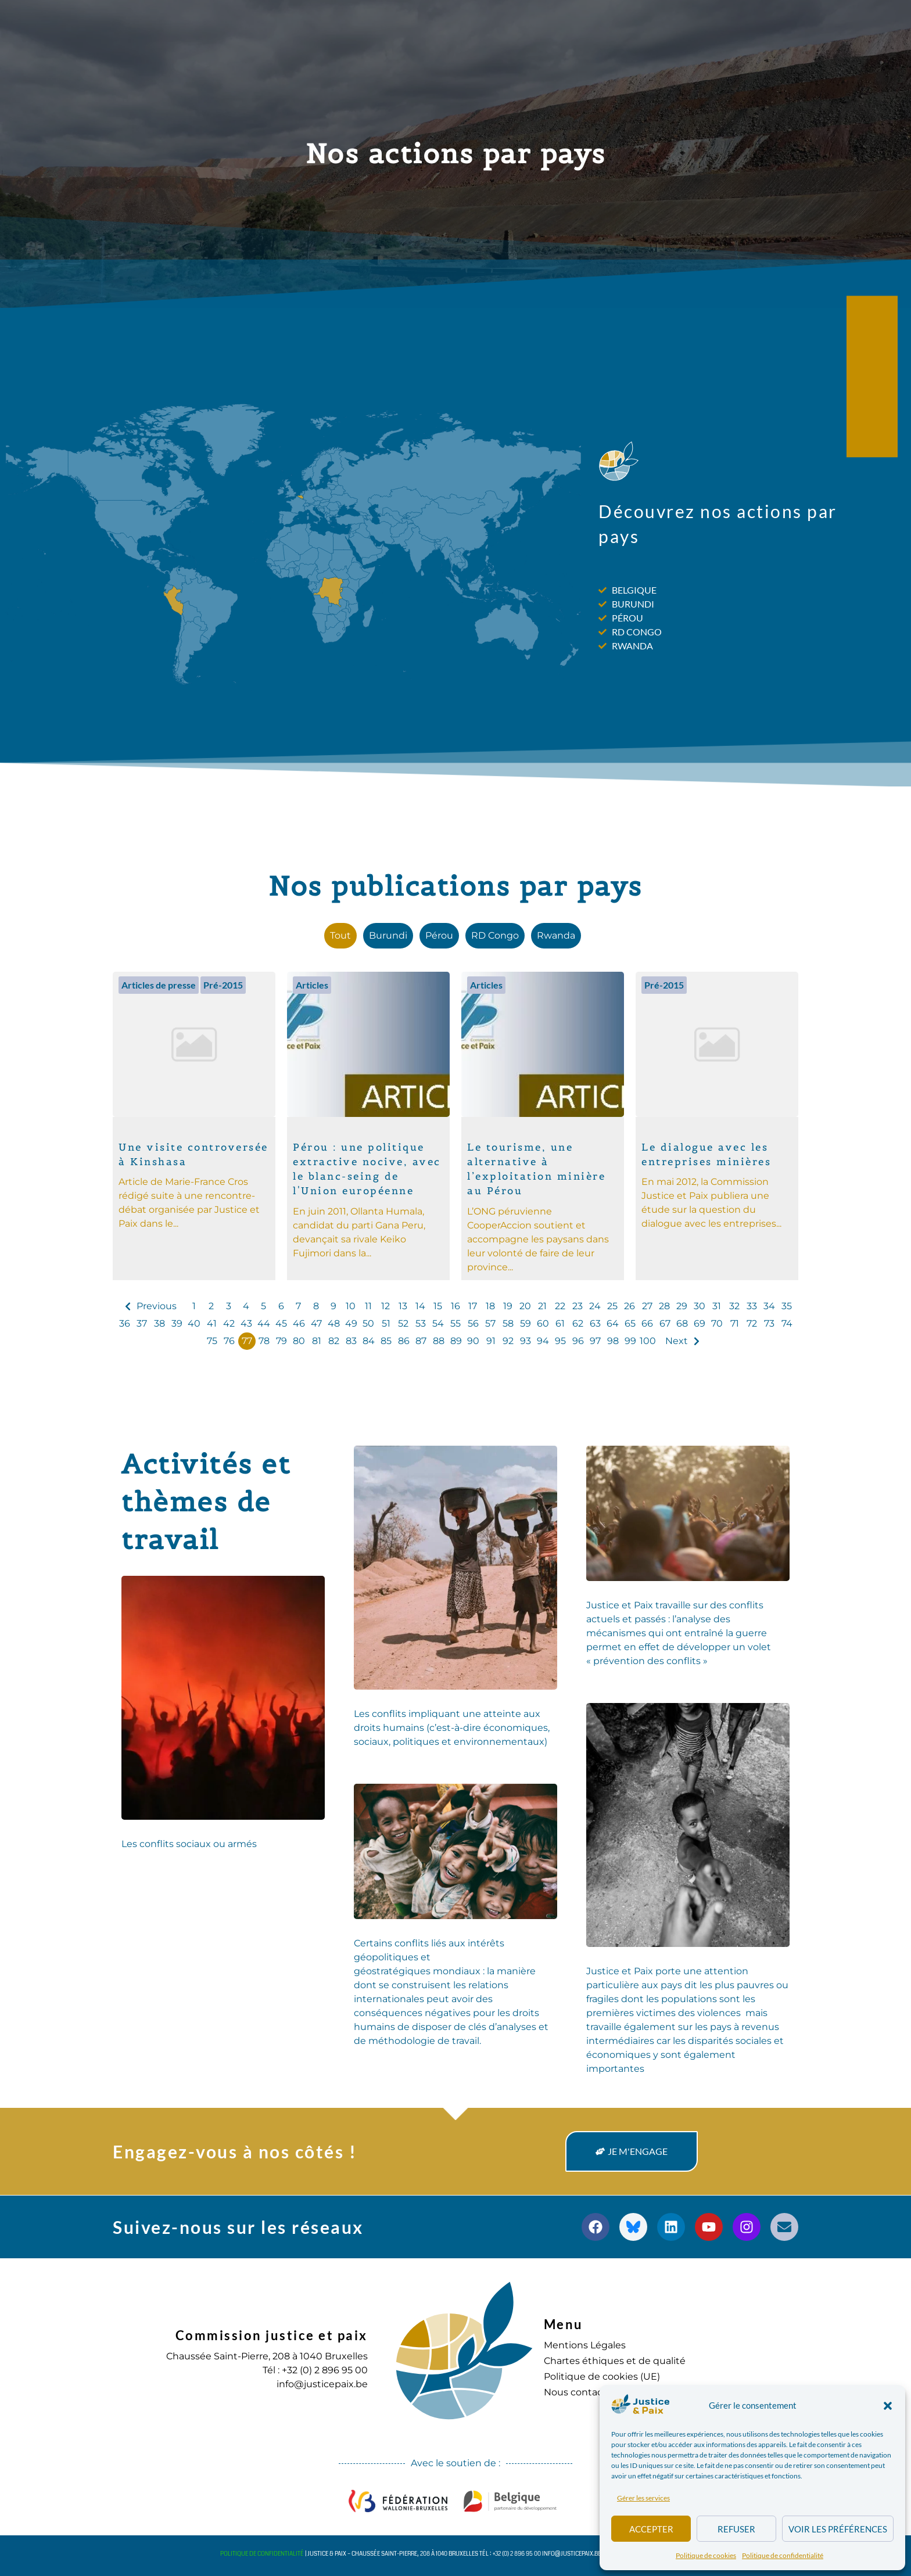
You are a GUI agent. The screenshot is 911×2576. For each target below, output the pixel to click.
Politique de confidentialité (782, 2555)
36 (124, 1323)
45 (281, 1323)
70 (717, 1323)
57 (490, 1323)
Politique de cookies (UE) (602, 2376)
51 (386, 1323)
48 (334, 1323)
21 (542, 1306)
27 (647, 1306)
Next (676, 1340)
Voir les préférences (837, 2529)
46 (299, 1323)
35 (786, 1306)
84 (369, 1340)
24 (595, 1306)
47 (316, 1323)
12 (385, 1306)
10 (351, 1306)
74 (786, 1323)
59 (525, 1323)
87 (420, 1340)
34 (769, 1306)
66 (647, 1323)
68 (682, 1323)
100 (648, 1340)
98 (613, 1340)
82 (333, 1340)
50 (368, 1323)
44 (263, 1323)
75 (212, 1340)
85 (386, 1340)
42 (229, 1323)
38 (159, 1323)
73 (769, 1323)
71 (734, 1323)
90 (473, 1340)
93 (525, 1340)
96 (578, 1340)
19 (507, 1306)
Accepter (651, 2529)
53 (420, 1323)
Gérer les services (643, 2498)
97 (595, 1340)
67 (664, 1323)
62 (577, 1323)
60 (543, 1323)
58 (508, 1323)
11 (368, 1306)
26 (629, 1306)
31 (716, 1306)
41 (212, 1323)
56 (473, 1323)
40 (194, 1323)
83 (351, 1340)
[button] (888, 2406)
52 (403, 1323)
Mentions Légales (585, 2345)
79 (281, 1340)
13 (403, 1306)
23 (577, 1306)
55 (455, 1323)
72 (752, 1323)
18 (490, 1306)
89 (456, 1340)
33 (752, 1306)
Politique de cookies (706, 2555)
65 (630, 1323)
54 (438, 1323)
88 (438, 1340)
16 (455, 1306)
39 (176, 1323)
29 (681, 1306)
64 (613, 1323)
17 (472, 1306)
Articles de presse (158, 984)
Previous (157, 1306)
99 (630, 1340)
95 (560, 1340)
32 (734, 1306)
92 (508, 1340)
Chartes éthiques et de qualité (615, 2360)
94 (543, 1340)
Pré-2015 (223, 984)
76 (229, 1340)
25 (612, 1306)
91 (491, 1340)
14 (420, 1306)
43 (246, 1323)
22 (560, 1306)
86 (404, 1340)
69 (699, 1323)
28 (664, 1306)
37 (142, 1323)
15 (437, 1306)
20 (525, 1306)
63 (595, 1323)
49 (351, 1323)
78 (264, 1340)
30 (699, 1306)
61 (560, 1323)
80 (299, 1340)
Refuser (736, 2529)
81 (316, 1340)
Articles (312, 984)
